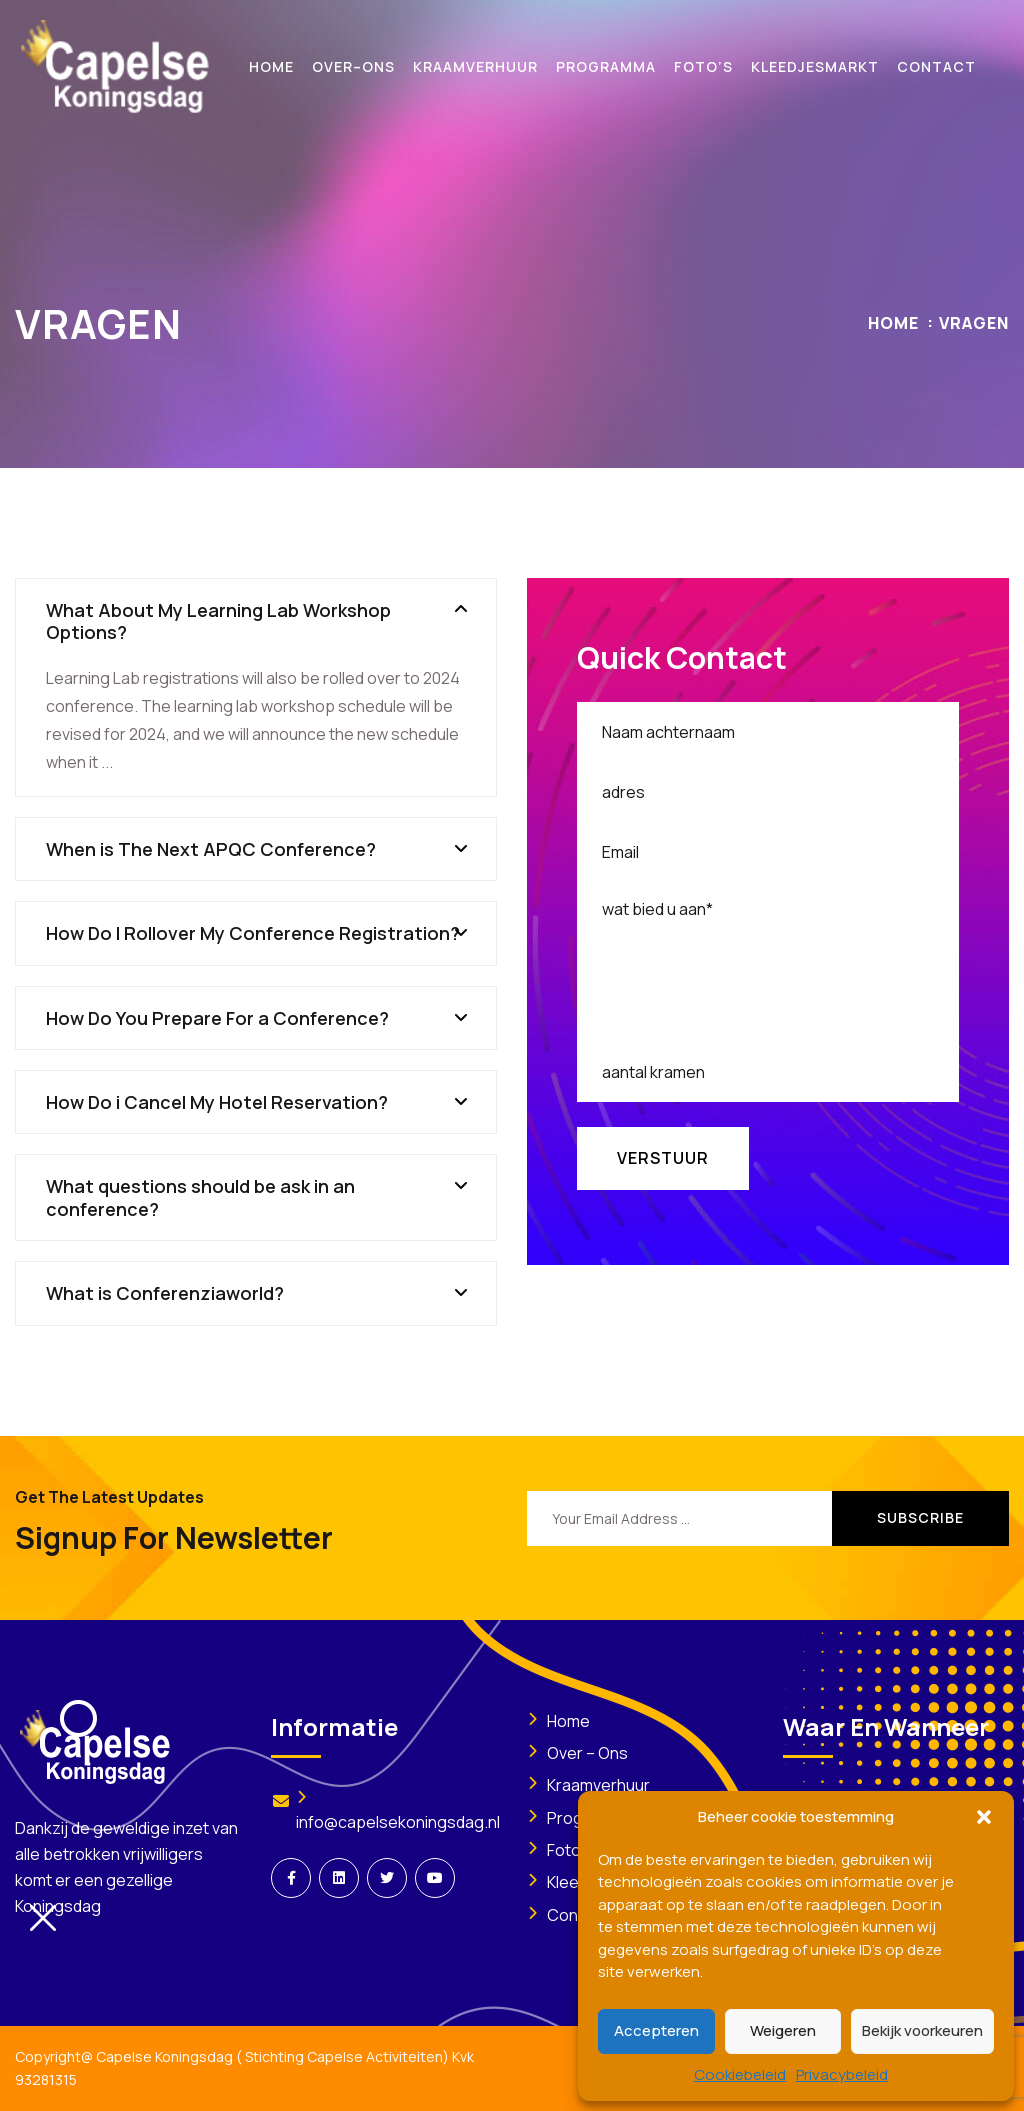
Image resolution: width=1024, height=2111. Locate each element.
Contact (577, 1915)
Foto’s (569, 1850)
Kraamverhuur (598, 1785)
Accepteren (656, 2030)
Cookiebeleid (740, 2074)
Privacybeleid (842, 2074)
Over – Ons (587, 1753)
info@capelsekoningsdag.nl (398, 1822)
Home (893, 323)
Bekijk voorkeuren (922, 2030)
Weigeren (783, 2030)
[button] (984, 1817)
